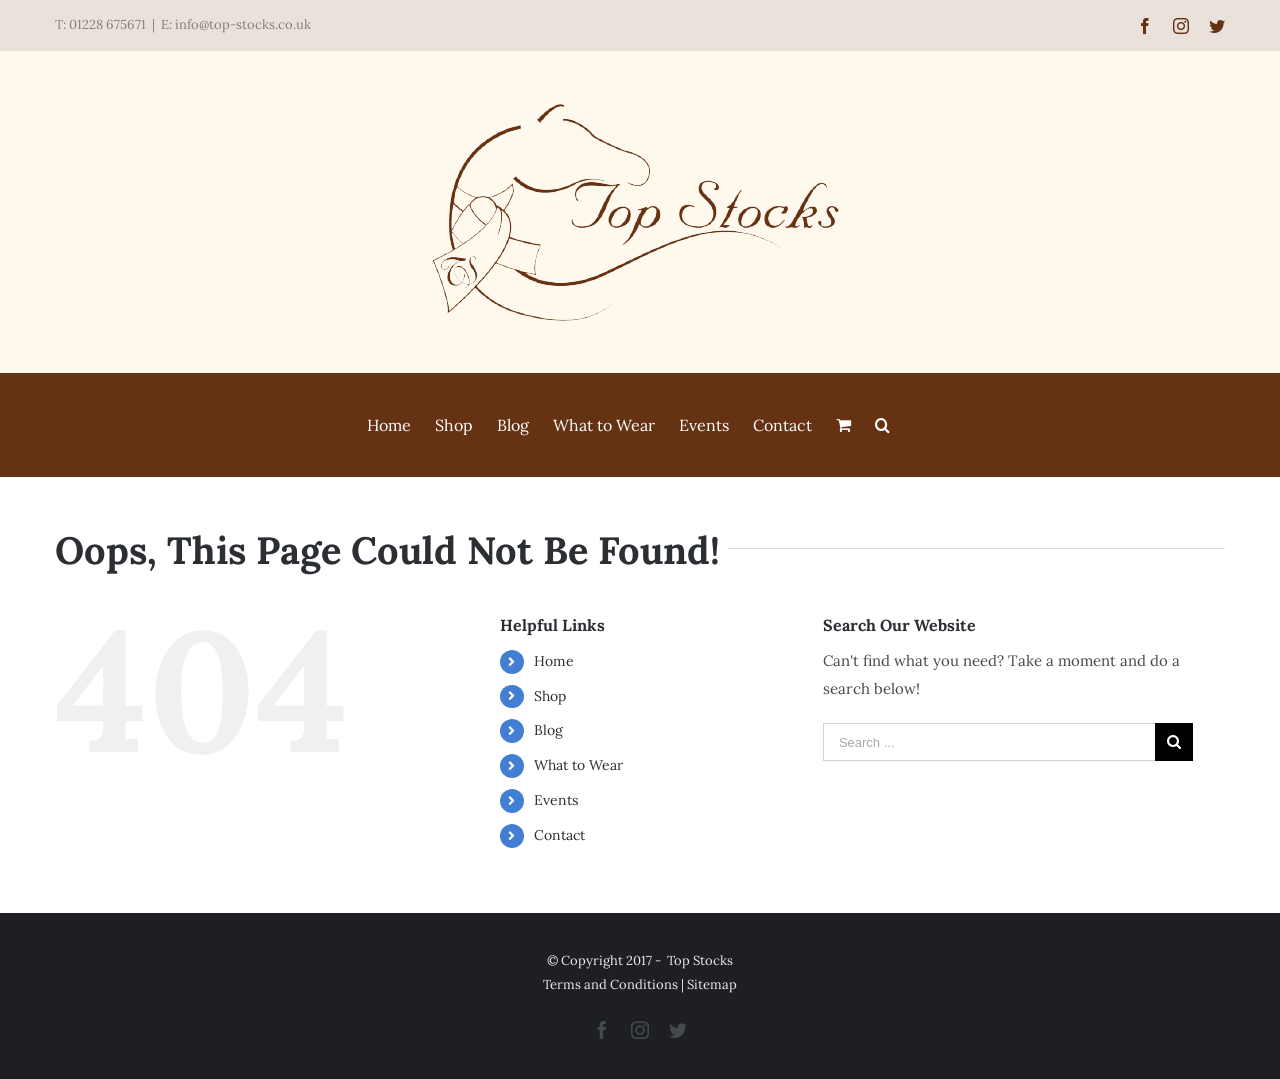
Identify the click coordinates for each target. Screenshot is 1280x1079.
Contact (559, 835)
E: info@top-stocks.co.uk (236, 24)
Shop (550, 696)
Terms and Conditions (610, 984)
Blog (548, 730)
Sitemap (712, 984)
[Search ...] (989, 742)
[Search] (882, 424)
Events (556, 800)
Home (554, 661)
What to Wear (578, 765)
